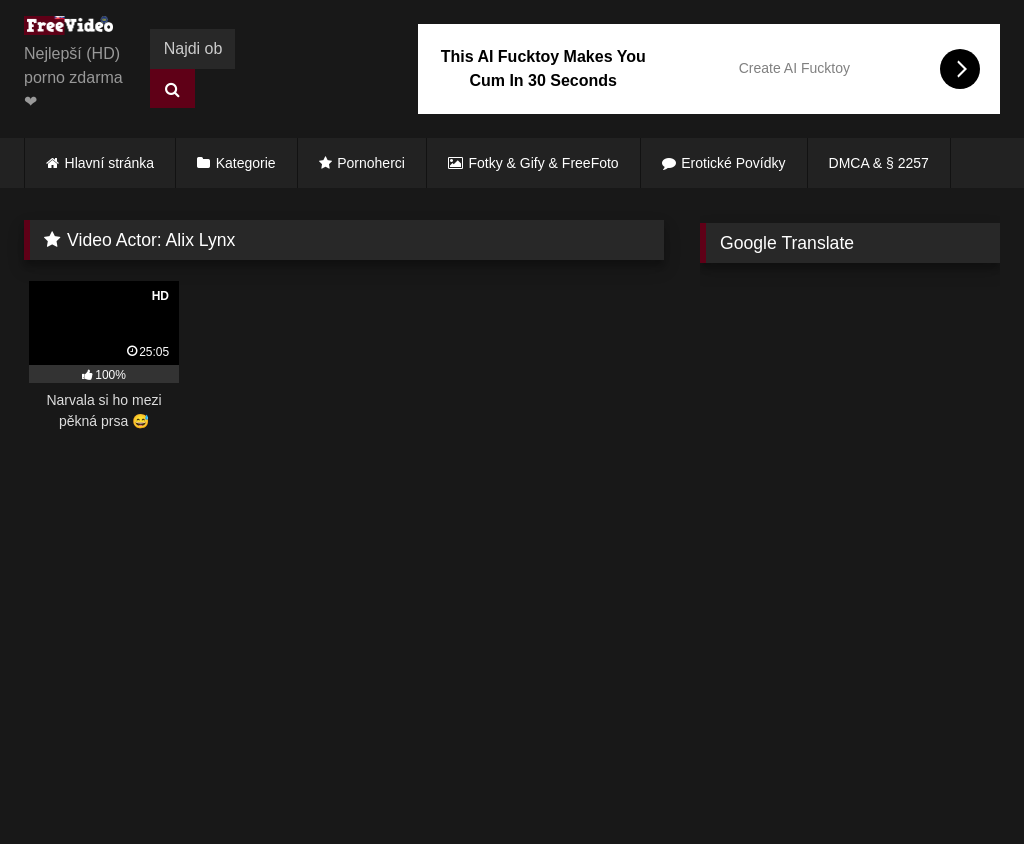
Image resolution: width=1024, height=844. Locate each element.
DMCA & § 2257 (879, 163)
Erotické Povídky (733, 163)
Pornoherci (371, 163)
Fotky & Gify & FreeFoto (544, 163)
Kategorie (246, 163)
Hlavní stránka (109, 163)
